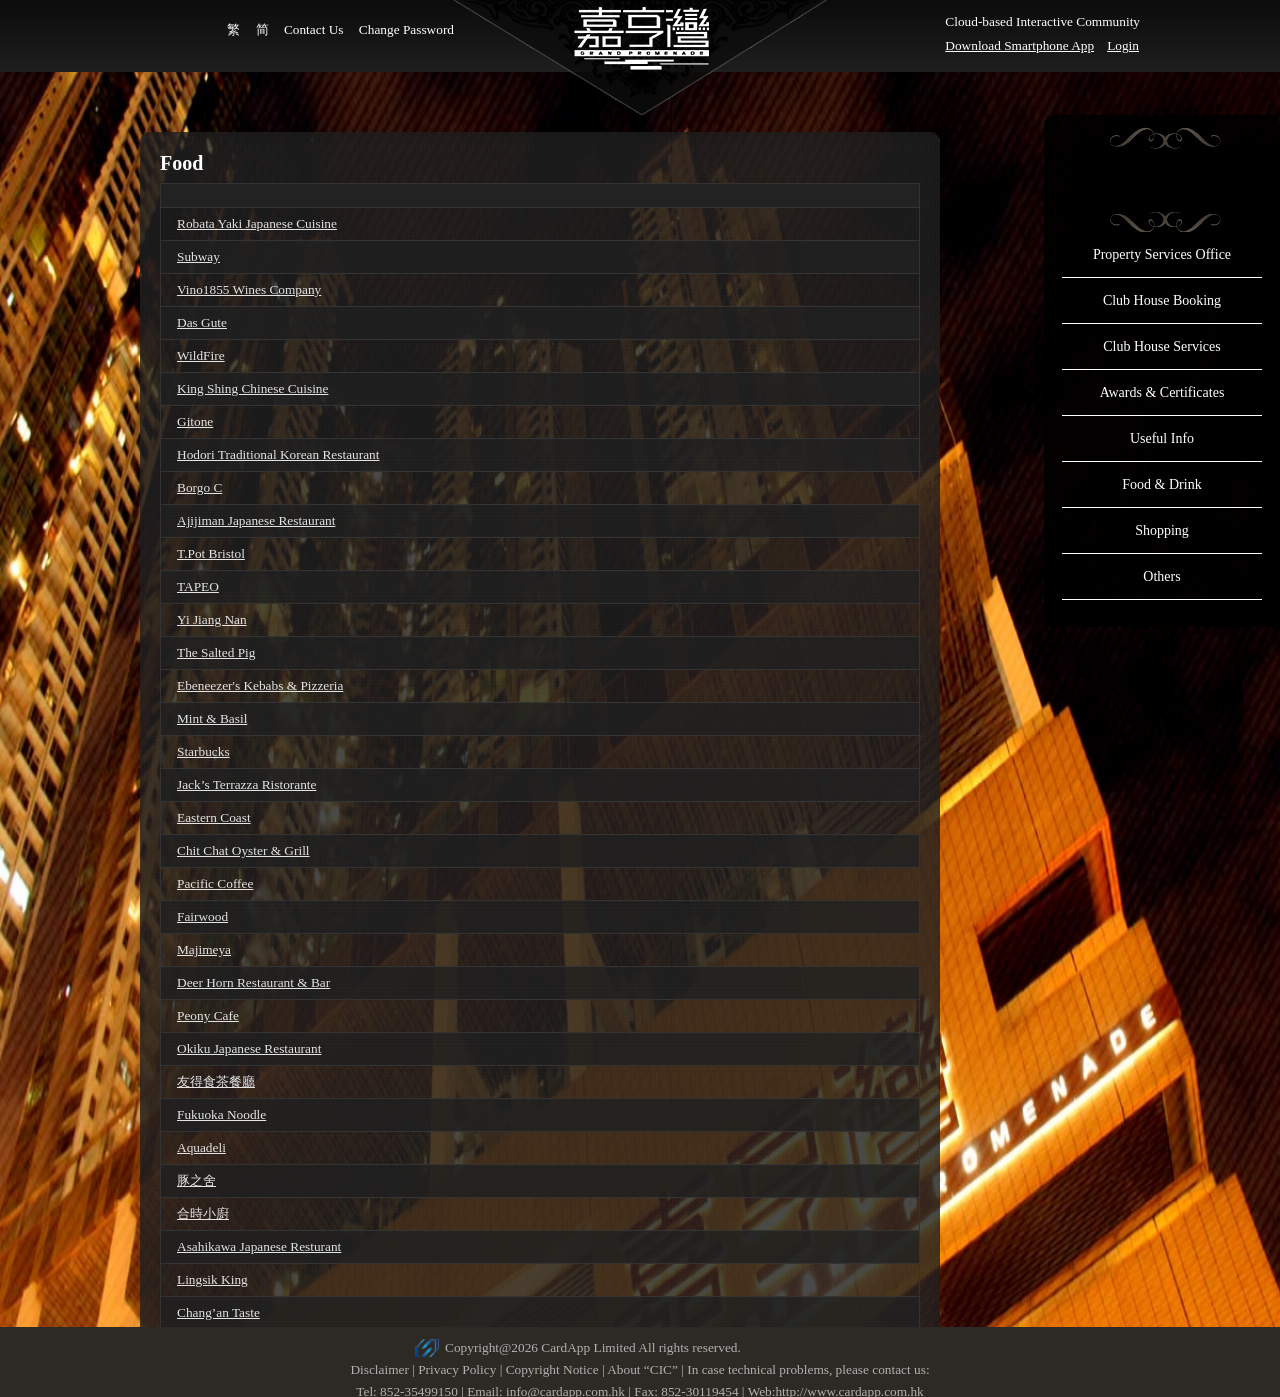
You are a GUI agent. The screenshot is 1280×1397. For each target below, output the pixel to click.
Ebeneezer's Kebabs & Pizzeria (260, 685)
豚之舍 (196, 1180)
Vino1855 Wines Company (249, 289)
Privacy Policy (457, 1369)
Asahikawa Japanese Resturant (259, 1246)
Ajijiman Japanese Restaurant (256, 520)
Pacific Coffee (215, 883)
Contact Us (314, 29)
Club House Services (1161, 346)
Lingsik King (212, 1279)
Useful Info (1162, 438)
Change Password (406, 29)
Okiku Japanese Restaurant (249, 1048)
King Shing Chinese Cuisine (252, 388)
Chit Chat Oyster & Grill (243, 850)
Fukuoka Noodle (221, 1114)
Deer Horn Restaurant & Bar (253, 982)
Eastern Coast (214, 817)
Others (1161, 576)
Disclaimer (379, 1369)
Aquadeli (201, 1147)
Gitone (195, 421)
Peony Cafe (208, 1015)
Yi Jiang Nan (212, 619)
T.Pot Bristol (211, 553)
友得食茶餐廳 (216, 1081)
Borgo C (199, 487)
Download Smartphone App (1019, 45)
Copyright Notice (552, 1369)
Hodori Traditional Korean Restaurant (278, 454)
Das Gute (202, 322)
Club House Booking (1162, 300)
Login (1123, 45)
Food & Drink (1161, 484)
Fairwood (202, 916)
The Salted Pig (216, 652)
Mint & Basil (212, 718)
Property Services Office (1162, 254)
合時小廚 (203, 1213)
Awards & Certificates (1162, 392)
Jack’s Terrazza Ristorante (246, 784)
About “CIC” (642, 1369)
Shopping (1162, 530)
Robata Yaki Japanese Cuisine (257, 223)
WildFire (201, 355)
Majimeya (204, 949)
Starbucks (203, 751)
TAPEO (198, 586)
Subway (198, 256)
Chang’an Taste (218, 1312)
